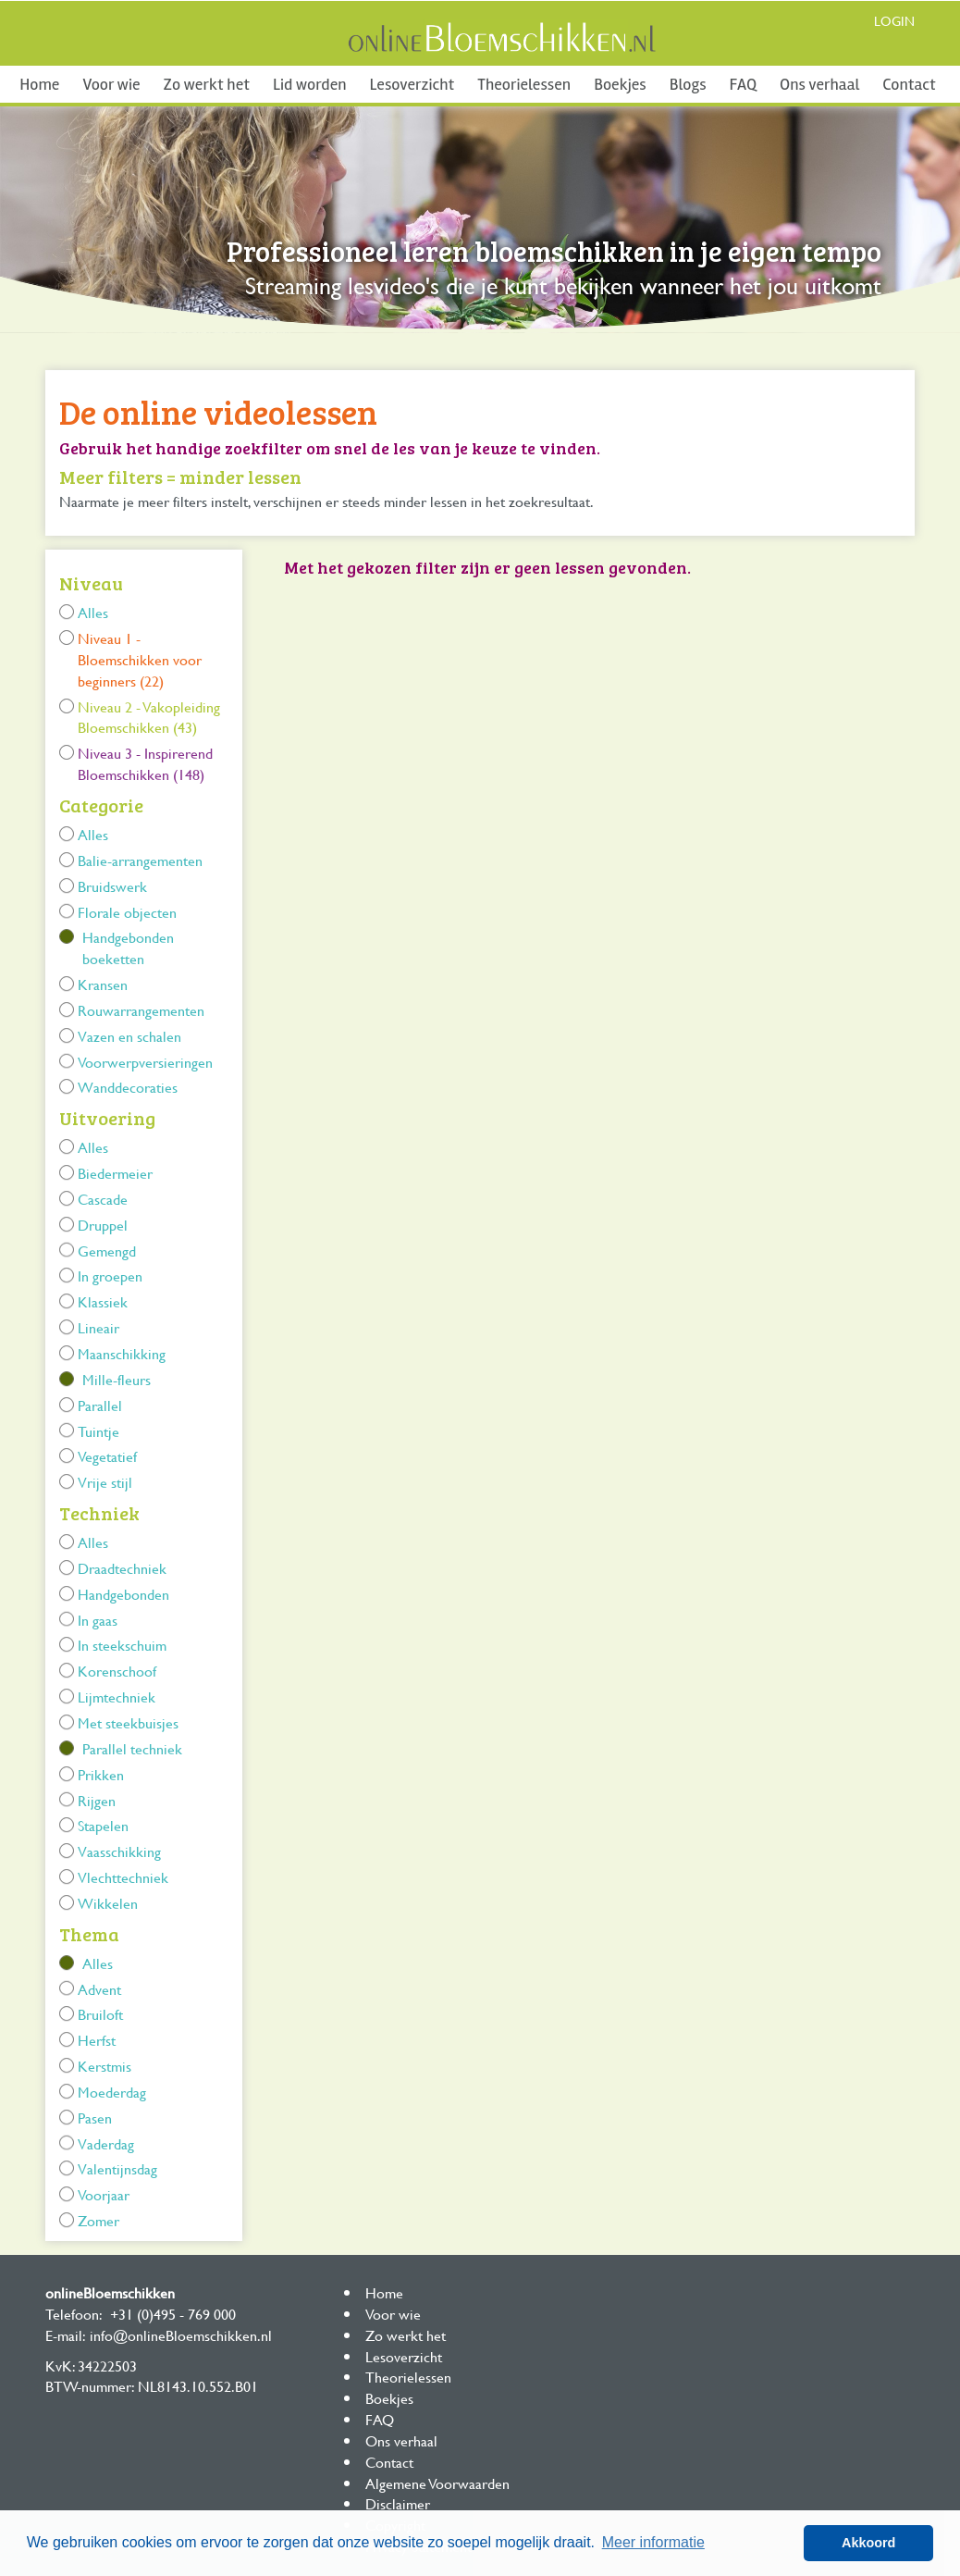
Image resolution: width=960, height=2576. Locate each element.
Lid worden (310, 84)
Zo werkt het (207, 84)
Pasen (95, 2117)
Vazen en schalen (129, 1035)
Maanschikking (122, 1353)
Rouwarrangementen (141, 1010)
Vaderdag (106, 2143)
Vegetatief (107, 1456)
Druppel (103, 1224)
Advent (99, 1989)
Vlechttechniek (123, 1877)
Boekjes (620, 84)
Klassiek (103, 1301)
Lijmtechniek (116, 1696)
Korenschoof (117, 1670)
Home (39, 84)
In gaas (97, 1619)
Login (894, 21)
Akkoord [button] (868, 2542)
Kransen (103, 984)
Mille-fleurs (116, 1379)
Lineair (98, 1327)
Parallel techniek (132, 1748)
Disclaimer (397, 2503)
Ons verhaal (819, 84)
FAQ (743, 84)
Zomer (98, 2220)
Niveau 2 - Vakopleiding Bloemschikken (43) (149, 717)
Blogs (688, 84)
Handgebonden (123, 1593)
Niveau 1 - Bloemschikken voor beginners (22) (140, 659)
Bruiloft (100, 2014)
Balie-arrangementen (140, 860)
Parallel (100, 1405)
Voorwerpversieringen (145, 1061)
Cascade (103, 1198)
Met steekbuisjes (128, 1722)
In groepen (110, 1275)
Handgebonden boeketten (128, 947)
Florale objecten (127, 912)
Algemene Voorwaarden (437, 2483)
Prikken (101, 1774)
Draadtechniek (122, 1568)
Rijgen (97, 1800)
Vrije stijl (105, 1481)
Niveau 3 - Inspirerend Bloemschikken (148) (145, 763)
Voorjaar (103, 2194)
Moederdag (112, 2091)
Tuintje (98, 1431)
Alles (93, 612)
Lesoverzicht (412, 84)
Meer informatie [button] (653, 2542)
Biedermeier (115, 1172)
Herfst (97, 2039)
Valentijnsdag (117, 2168)
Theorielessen (524, 84)
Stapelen (103, 1825)
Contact (908, 84)
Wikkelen (108, 1902)
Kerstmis (104, 2065)
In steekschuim (122, 1644)
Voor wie (111, 84)
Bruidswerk (112, 886)
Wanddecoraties (128, 1086)
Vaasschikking (119, 1851)
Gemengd (107, 1250)
